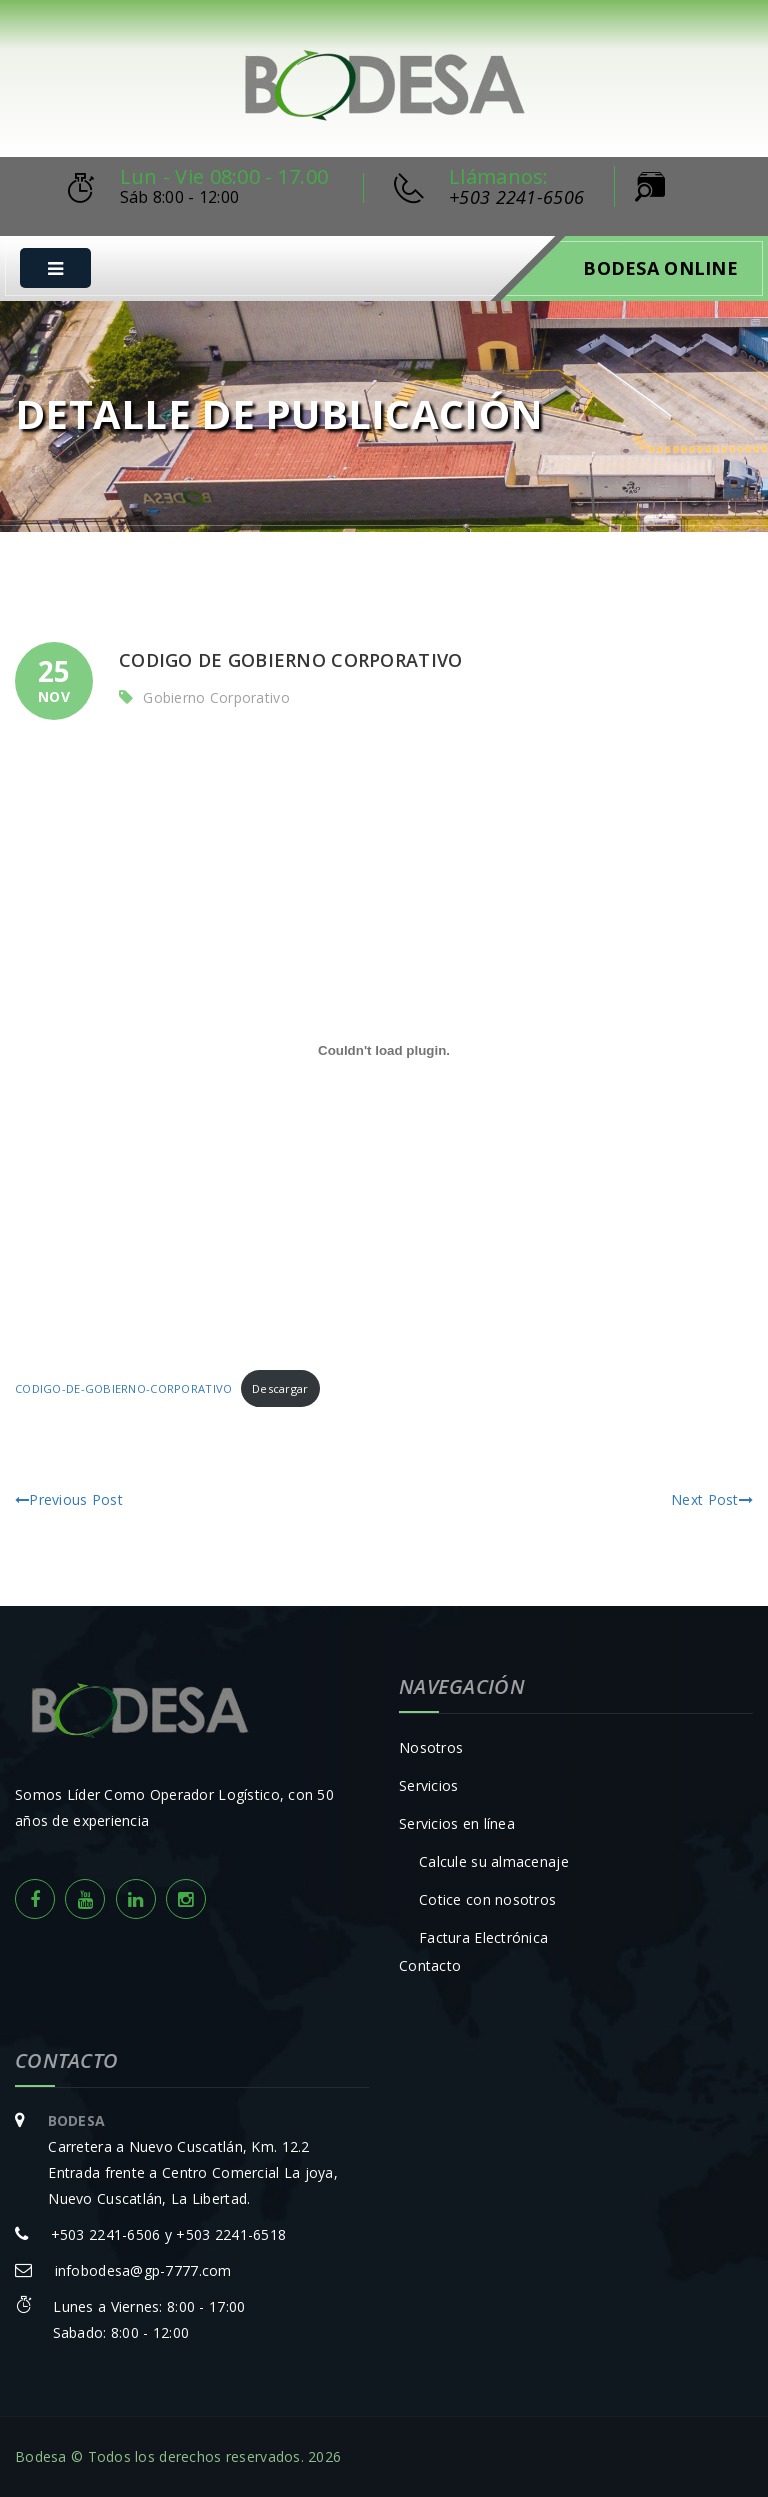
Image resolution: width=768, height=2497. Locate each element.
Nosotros (431, 1747)
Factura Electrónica (483, 1937)
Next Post (712, 1499)
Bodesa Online (660, 268)
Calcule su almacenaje (494, 1861)
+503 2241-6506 (516, 197)
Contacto (430, 1965)
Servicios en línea (457, 1823)
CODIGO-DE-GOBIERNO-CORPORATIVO (123, 1388)
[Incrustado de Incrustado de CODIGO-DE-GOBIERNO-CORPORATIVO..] (384, 1050)
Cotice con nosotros (487, 1899)
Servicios (429, 1785)
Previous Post (69, 1499)
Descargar (280, 1388)
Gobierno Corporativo (216, 697)
